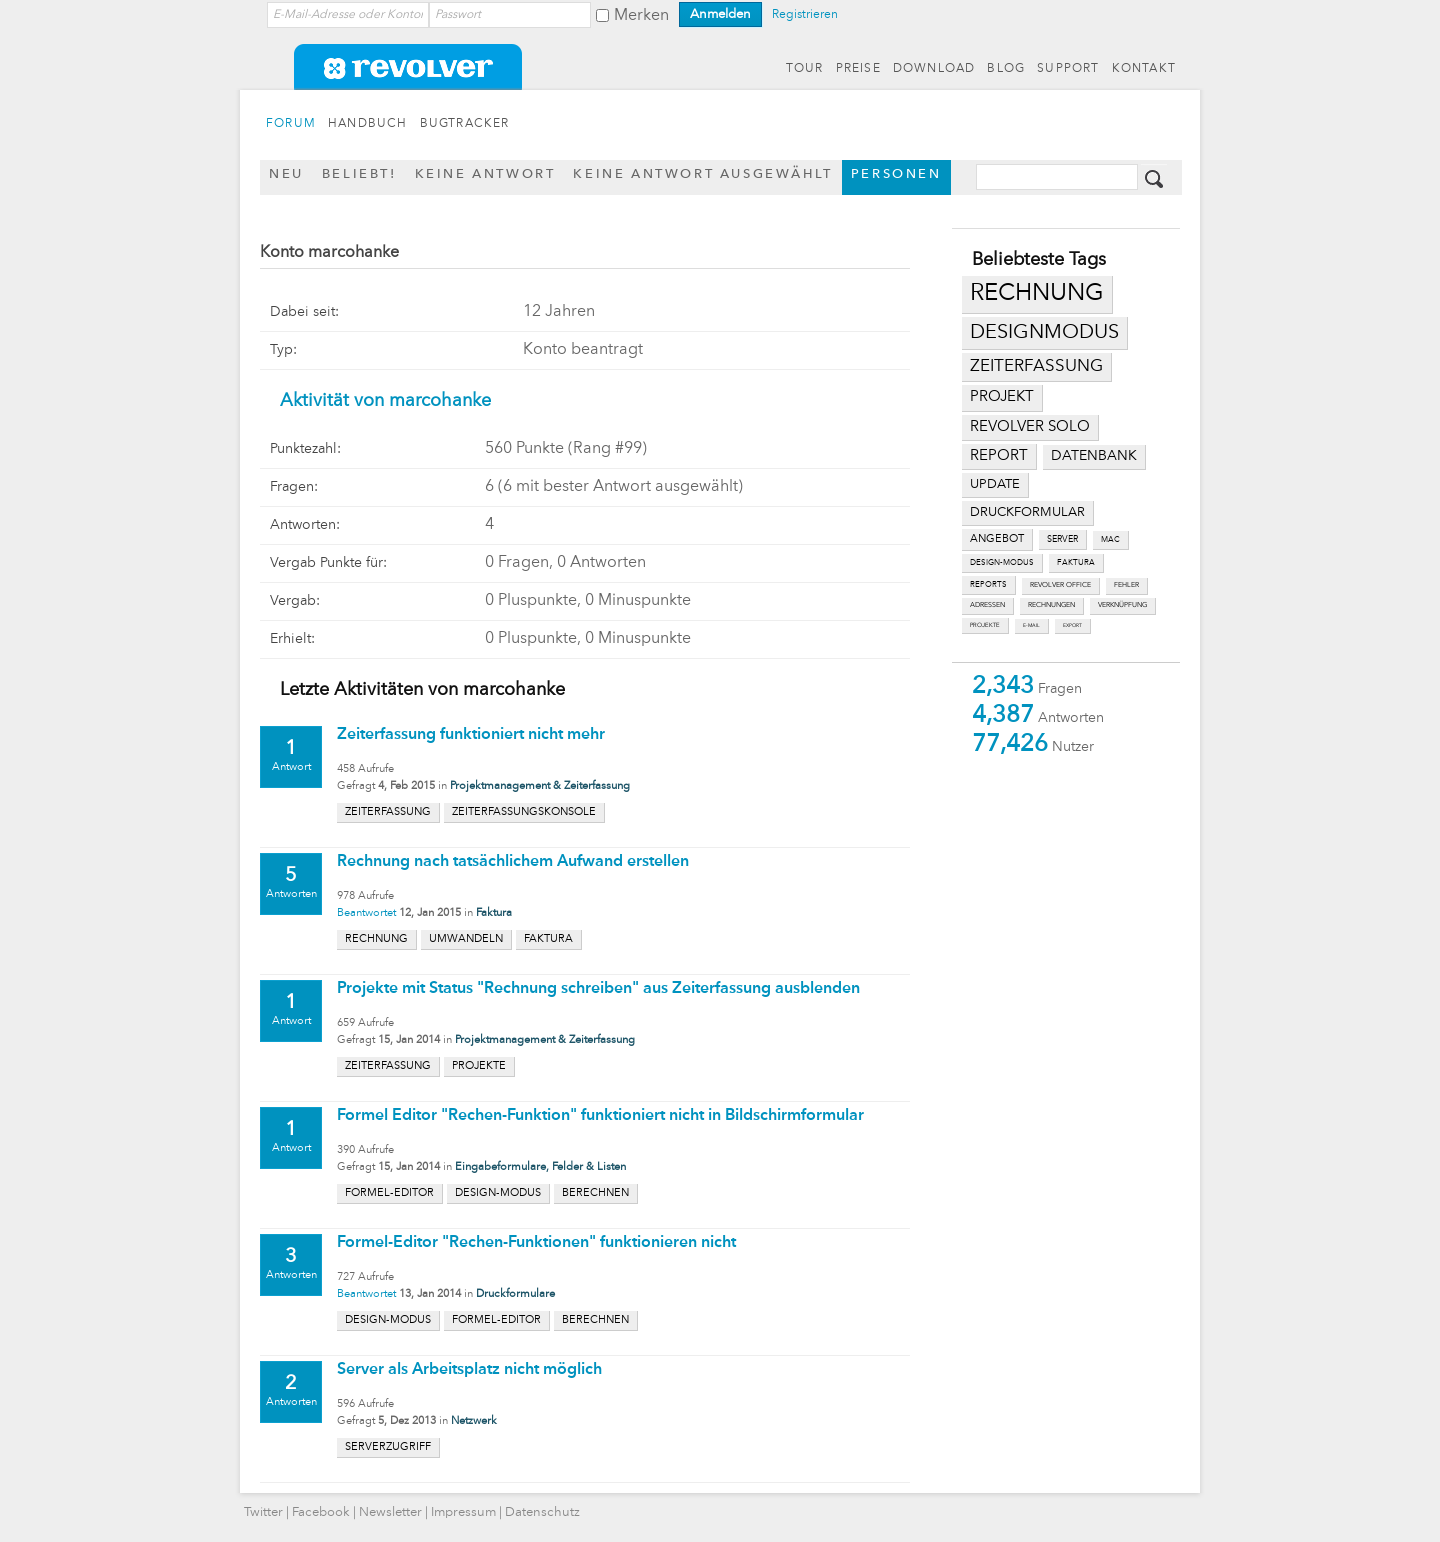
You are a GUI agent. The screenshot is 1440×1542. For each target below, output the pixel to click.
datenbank (1094, 456)
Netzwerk (474, 1421)
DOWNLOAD (934, 69)
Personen (896, 174)
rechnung (1037, 294)
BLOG (1006, 69)
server (1062, 539)
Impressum (463, 1512)
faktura (1076, 563)
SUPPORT (1068, 69)
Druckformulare (515, 1294)
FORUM (291, 124)
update (995, 484)
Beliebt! (359, 174)
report (999, 456)
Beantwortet (366, 913)
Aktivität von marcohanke (385, 401)
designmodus (1044, 333)
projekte (985, 625)
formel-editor (389, 1193)
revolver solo (1030, 427)
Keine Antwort (485, 174)
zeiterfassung (1036, 366)
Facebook (321, 1512)
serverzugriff (388, 1447)
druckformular (1027, 512)
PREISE (858, 69)
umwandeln (466, 939)
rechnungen (1051, 605)
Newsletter (390, 1512)
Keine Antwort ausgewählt (702, 174)
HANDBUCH (368, 124)
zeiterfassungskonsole (524, 812)
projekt (1002, 397)
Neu (286, 174)
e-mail (1031, 625)
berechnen (595, 1193)
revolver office (1060, 585)
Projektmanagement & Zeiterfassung (540, 786)
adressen (987, 605)
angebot (997, 539)
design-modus (1002, 563)
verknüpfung (1122, 605)
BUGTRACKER (465, 124)
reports (988, 585)
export (1072, 625)
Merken (641, 16)
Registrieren (805, 15)
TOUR (805, 69)
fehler (1126, 585)
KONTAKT (1144, 69)
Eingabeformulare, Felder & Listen (540, 1167)
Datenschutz (542, 1512)
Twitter (263, 1512)
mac (1110, 540)
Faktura (494, 913)
